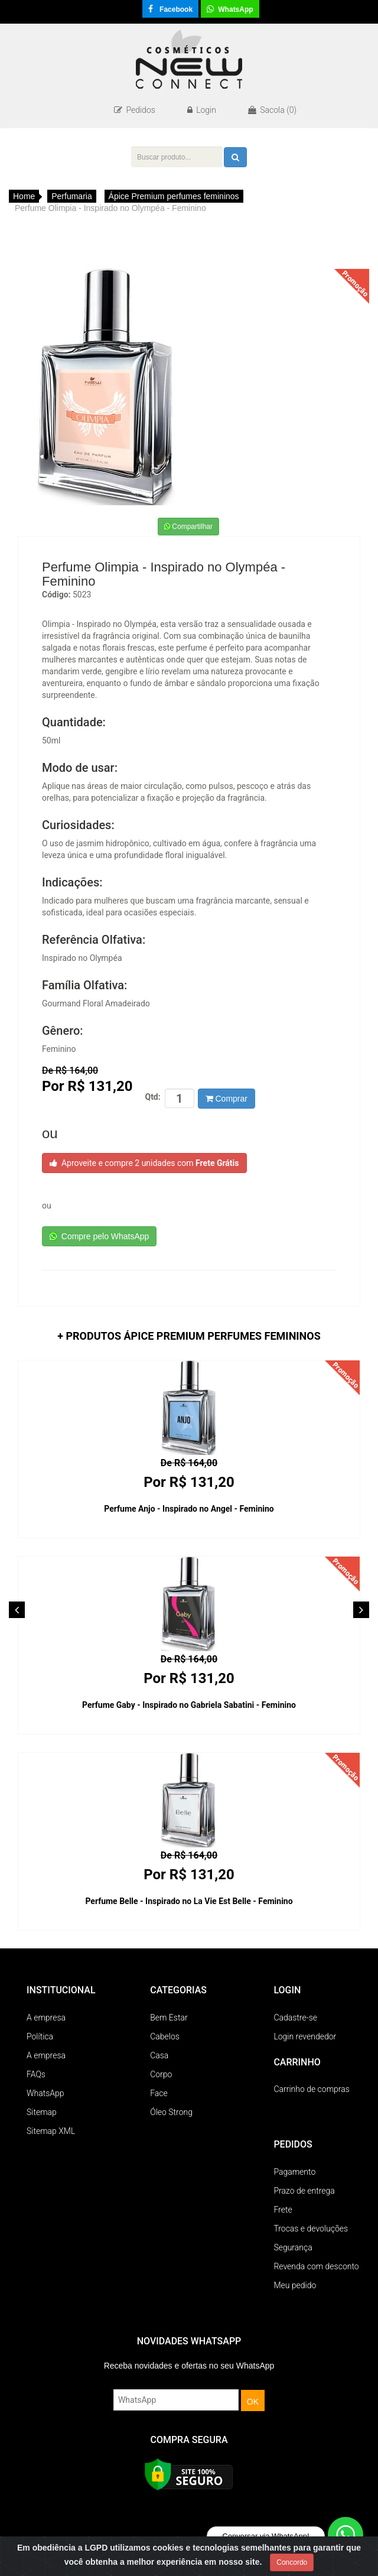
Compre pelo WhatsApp (99, 1236)
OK (253, 2401)
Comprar (226, 1098)
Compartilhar (188, 526)
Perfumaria (71, 196)
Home (24, 196)
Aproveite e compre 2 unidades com (144, 1163)
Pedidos (134, 110)
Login (201, 110)
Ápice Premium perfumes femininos (174, 196)
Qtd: (152, 1097)
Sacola (272, 110)
